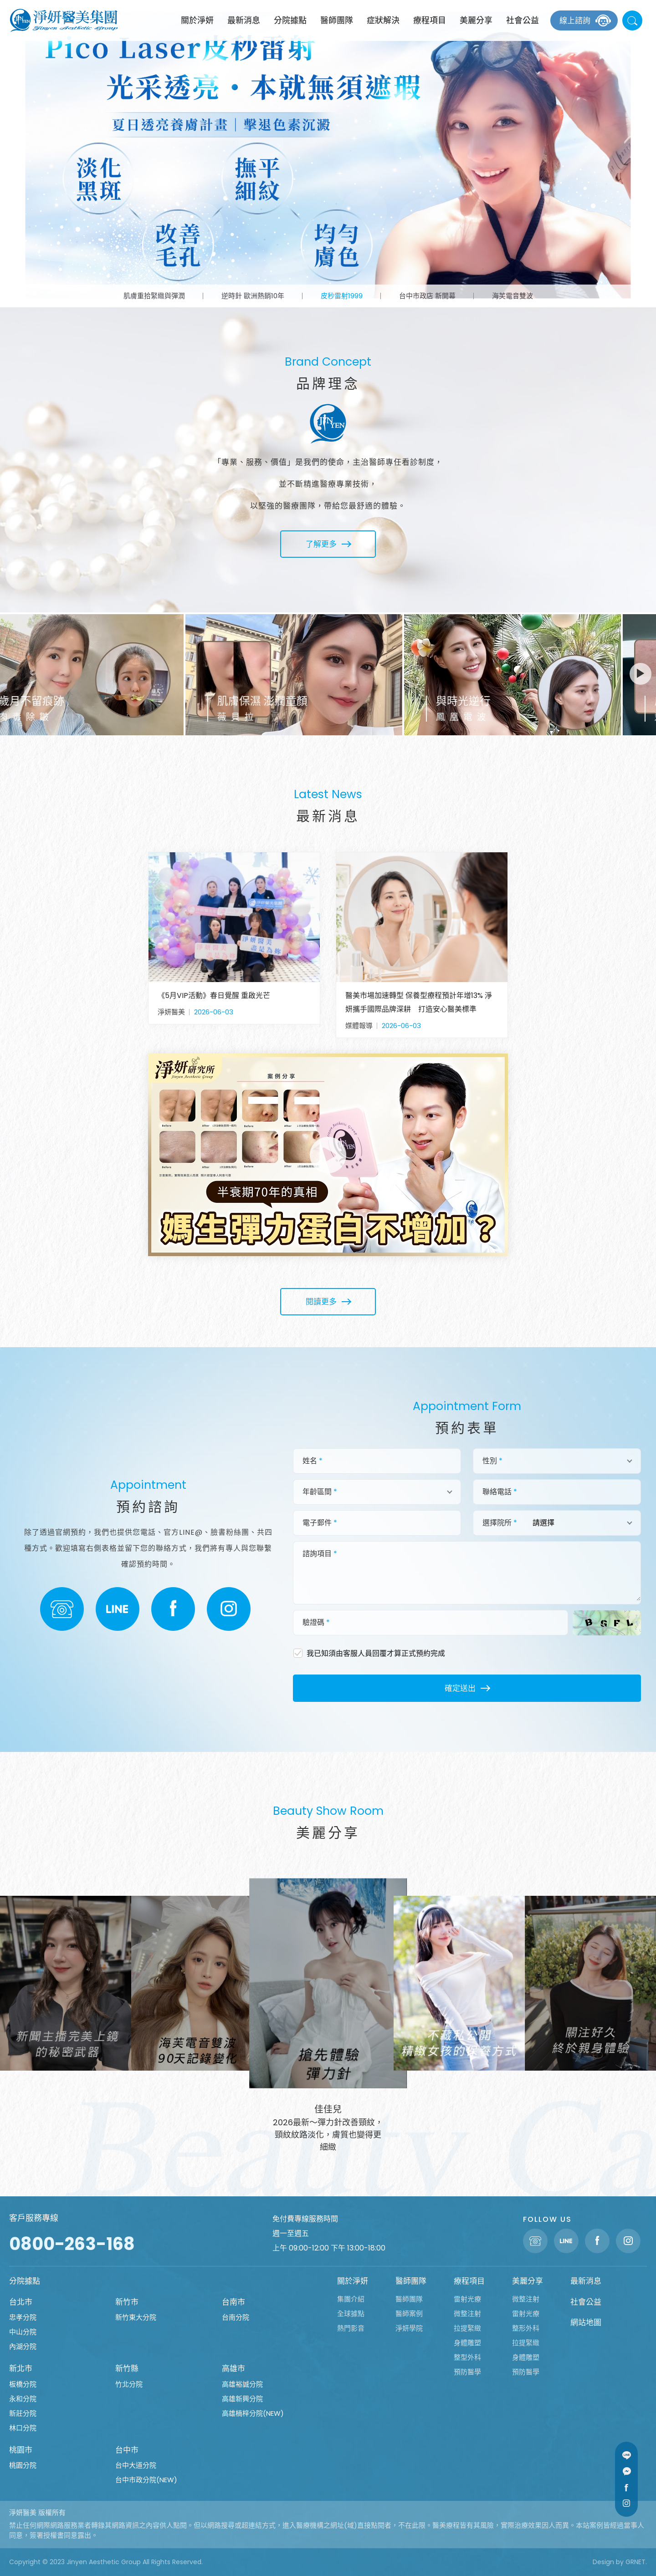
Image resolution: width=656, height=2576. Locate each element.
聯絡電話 (62, 1609)
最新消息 (243, 20)
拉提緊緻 (467, 2328)
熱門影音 (350, 2328)
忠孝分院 (22, 2317)
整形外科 (525, 2328)
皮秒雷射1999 (342, 295)
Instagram (229, 1609)
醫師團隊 (336, 20)
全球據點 (350, 2313)
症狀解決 (383, 20)
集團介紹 (350, 2299)
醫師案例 (409, 2313)
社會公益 (522, 20)
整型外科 (467, 2357)
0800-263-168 (72, 2244)
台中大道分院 (135, 2465)
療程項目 (429, 20)
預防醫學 (467, 2372)
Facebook (173, 1609)
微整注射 (467, 2313)
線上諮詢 (574, 20)
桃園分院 (22, 2465)
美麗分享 (476, 20)
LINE (117, 1609)
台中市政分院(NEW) (146, 2479)
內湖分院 (22, 2346)
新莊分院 (22, 2413)
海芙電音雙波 (512, 295)
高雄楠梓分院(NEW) (253, 2413)
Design (603, 2561)
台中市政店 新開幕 (427, 295)
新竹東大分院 (135, 2317)
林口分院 (22, 2428)
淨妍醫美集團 (63, 20)
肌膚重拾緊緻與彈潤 (154, 295)
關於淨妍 (197, 20)
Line (626, 2455)
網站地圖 (585, 2322)
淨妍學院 (409, 2328)
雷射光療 (467, 2299)
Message (626, 2471)
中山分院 (22, 2332)
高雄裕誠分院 (242, 2384)
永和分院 (22, 2398)
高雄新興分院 (242, 2398)
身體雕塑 (467, 2342)
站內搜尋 (632, 20)
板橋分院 (22, 2384)
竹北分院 (129, 2384)
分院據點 (290, 20)
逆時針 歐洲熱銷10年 (252, 295)
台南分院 (235, 2317)
